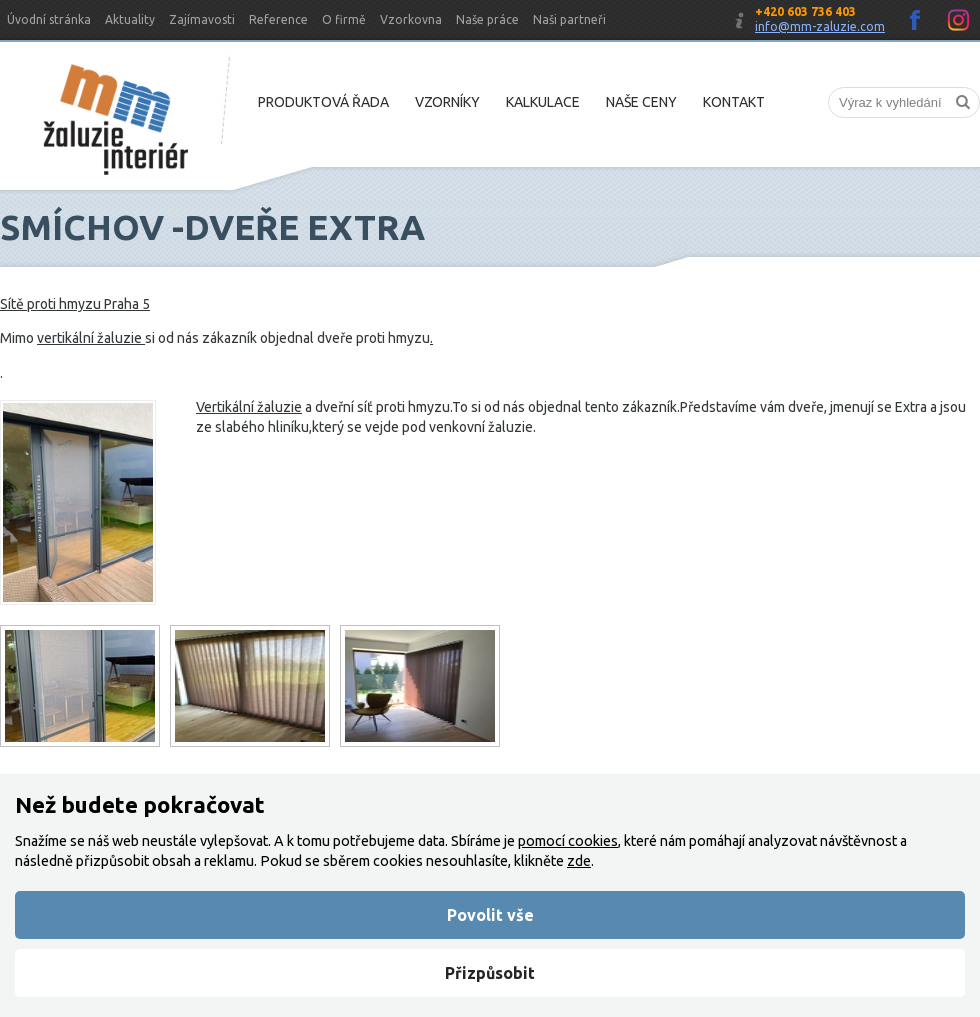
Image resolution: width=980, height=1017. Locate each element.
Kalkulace (543, 102)
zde (579, 861)
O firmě (344, 19)
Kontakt (734, 102)
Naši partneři (569, 19)
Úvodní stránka (49, 19)
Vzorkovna (411, 19)
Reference (278, 19)
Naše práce (487, 19)
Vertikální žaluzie (249, 407)
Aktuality (130, 19)
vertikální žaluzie (91, 338)
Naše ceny (641, 102)
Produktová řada (323, 102)
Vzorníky (447, 102)
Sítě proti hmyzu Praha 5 (75, 304)
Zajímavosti (202, 19)
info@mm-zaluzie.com (820, 26)
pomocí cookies (568, 841)
